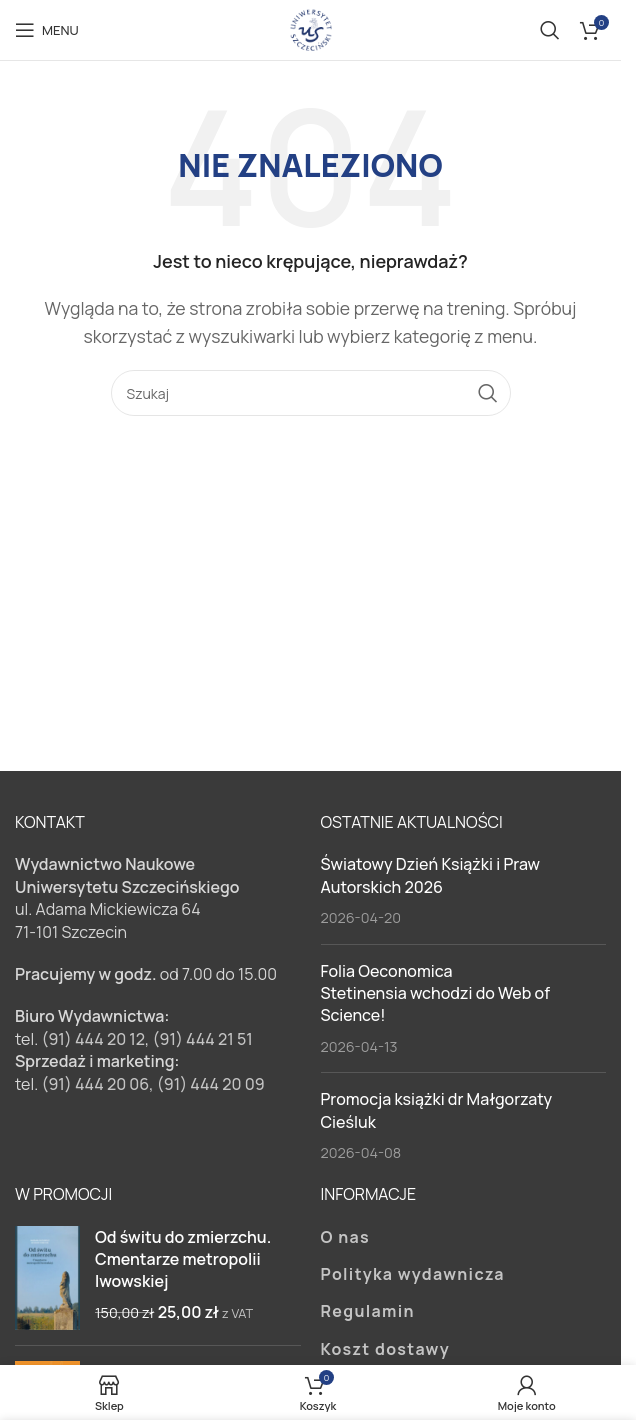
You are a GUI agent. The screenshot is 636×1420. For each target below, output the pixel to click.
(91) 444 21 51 (203, 1039)
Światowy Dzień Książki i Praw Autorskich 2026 (431, 875)
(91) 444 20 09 (211, 1084)
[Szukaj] (550, 30)
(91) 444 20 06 (95, 1084)
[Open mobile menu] (47, 30)
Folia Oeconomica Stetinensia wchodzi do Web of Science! (435, 993)
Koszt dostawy (385, 1349)
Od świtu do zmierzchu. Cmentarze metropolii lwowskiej (183, 1259)
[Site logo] (311, 28)
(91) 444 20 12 (93, 1039)
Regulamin (368, 1311)
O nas (346, 1237)
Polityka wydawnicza (413, 1274)
